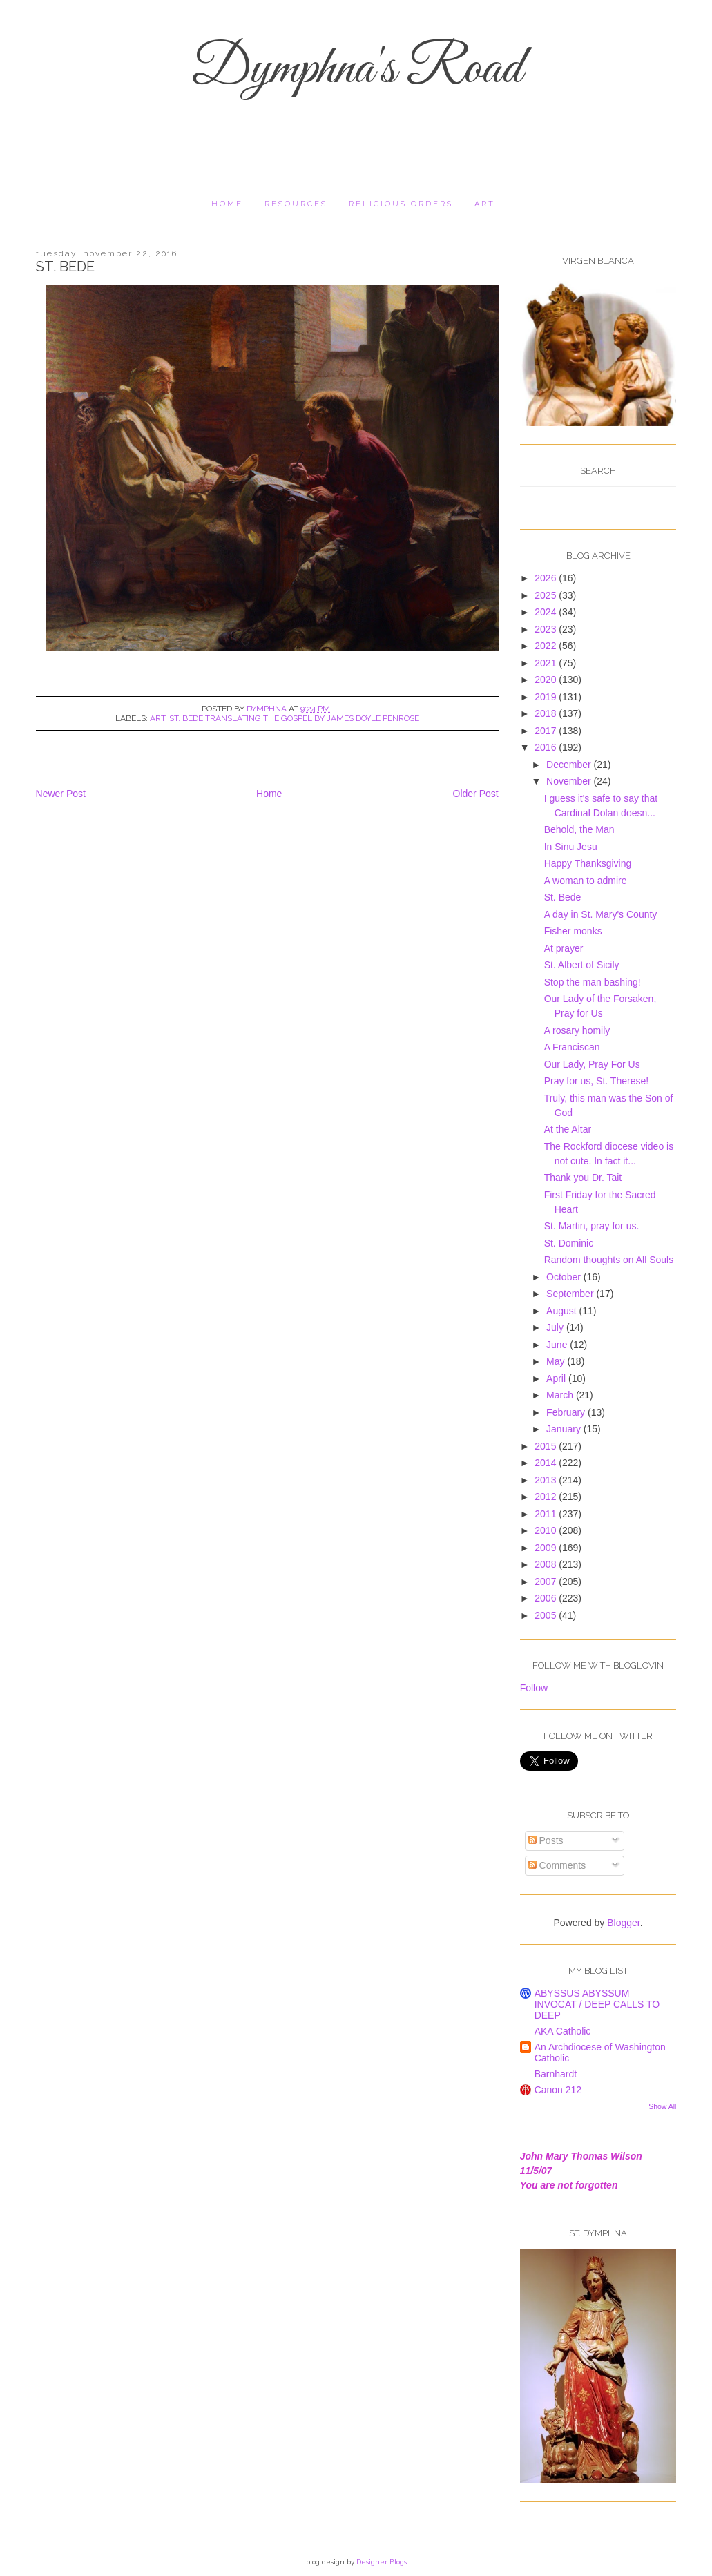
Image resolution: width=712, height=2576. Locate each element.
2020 (547, 679)
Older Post (476, 793)
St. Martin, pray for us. (591, 1225)
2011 (547, 1513)
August (562, 1310)
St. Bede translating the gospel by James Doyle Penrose (294, 718)
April (557, 1378)
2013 (547, 1480)
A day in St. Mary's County (600, 914)
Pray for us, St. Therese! (596, 1080)
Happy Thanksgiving (588, 863)
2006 (547, 1598)
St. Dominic (569, 1243)
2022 (547, 645)
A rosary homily (577, 1030)
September (571, 1293)
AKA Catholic (563, 2031)
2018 (547, 713)
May (556, 1361)
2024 (547, 611)
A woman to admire (585, 880)
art (157, 718)
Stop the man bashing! (592, 982)
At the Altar (567, 1129)
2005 (547, 1615)
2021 (547, 663)
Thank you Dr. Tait (583, 1177)
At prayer (564, 948)
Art (484, 204)
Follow (534, 1687)
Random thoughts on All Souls (609, 1259)
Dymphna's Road (356, 69)
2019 (547, 696)
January (565, 1428)
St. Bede (562, 897)
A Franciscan (572, 1046)
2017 (547, 730)
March (561, 1395)
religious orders (401, 204)
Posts (546, 1840)
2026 (547, 578)
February (567, 1412)
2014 (547, 1462)
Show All (662, 2106)
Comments (557, 1865)
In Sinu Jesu (570, 846)
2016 (547, 747)
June (558, 1344)
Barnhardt (556, 2073)
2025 (547, 595)
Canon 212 (558, 2089)
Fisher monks (573, 930)
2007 (547, 1581)
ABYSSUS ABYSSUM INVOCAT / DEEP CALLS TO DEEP (597, 2004)
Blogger (623, 1922)
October (565, 1276)
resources (295, 204)
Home (227, 204)
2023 (547, 629)
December (569, 764)
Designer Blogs (381, 2562)
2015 (547, 1446)
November (569, 781)
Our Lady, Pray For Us (592, 1064)
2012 (547, 1496)
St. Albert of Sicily (581, 964)
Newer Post (61, 793)
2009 (547, 1547)
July (556, 1327)
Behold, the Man (579, 829)
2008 (547, 1564)
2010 (547, 1530)
